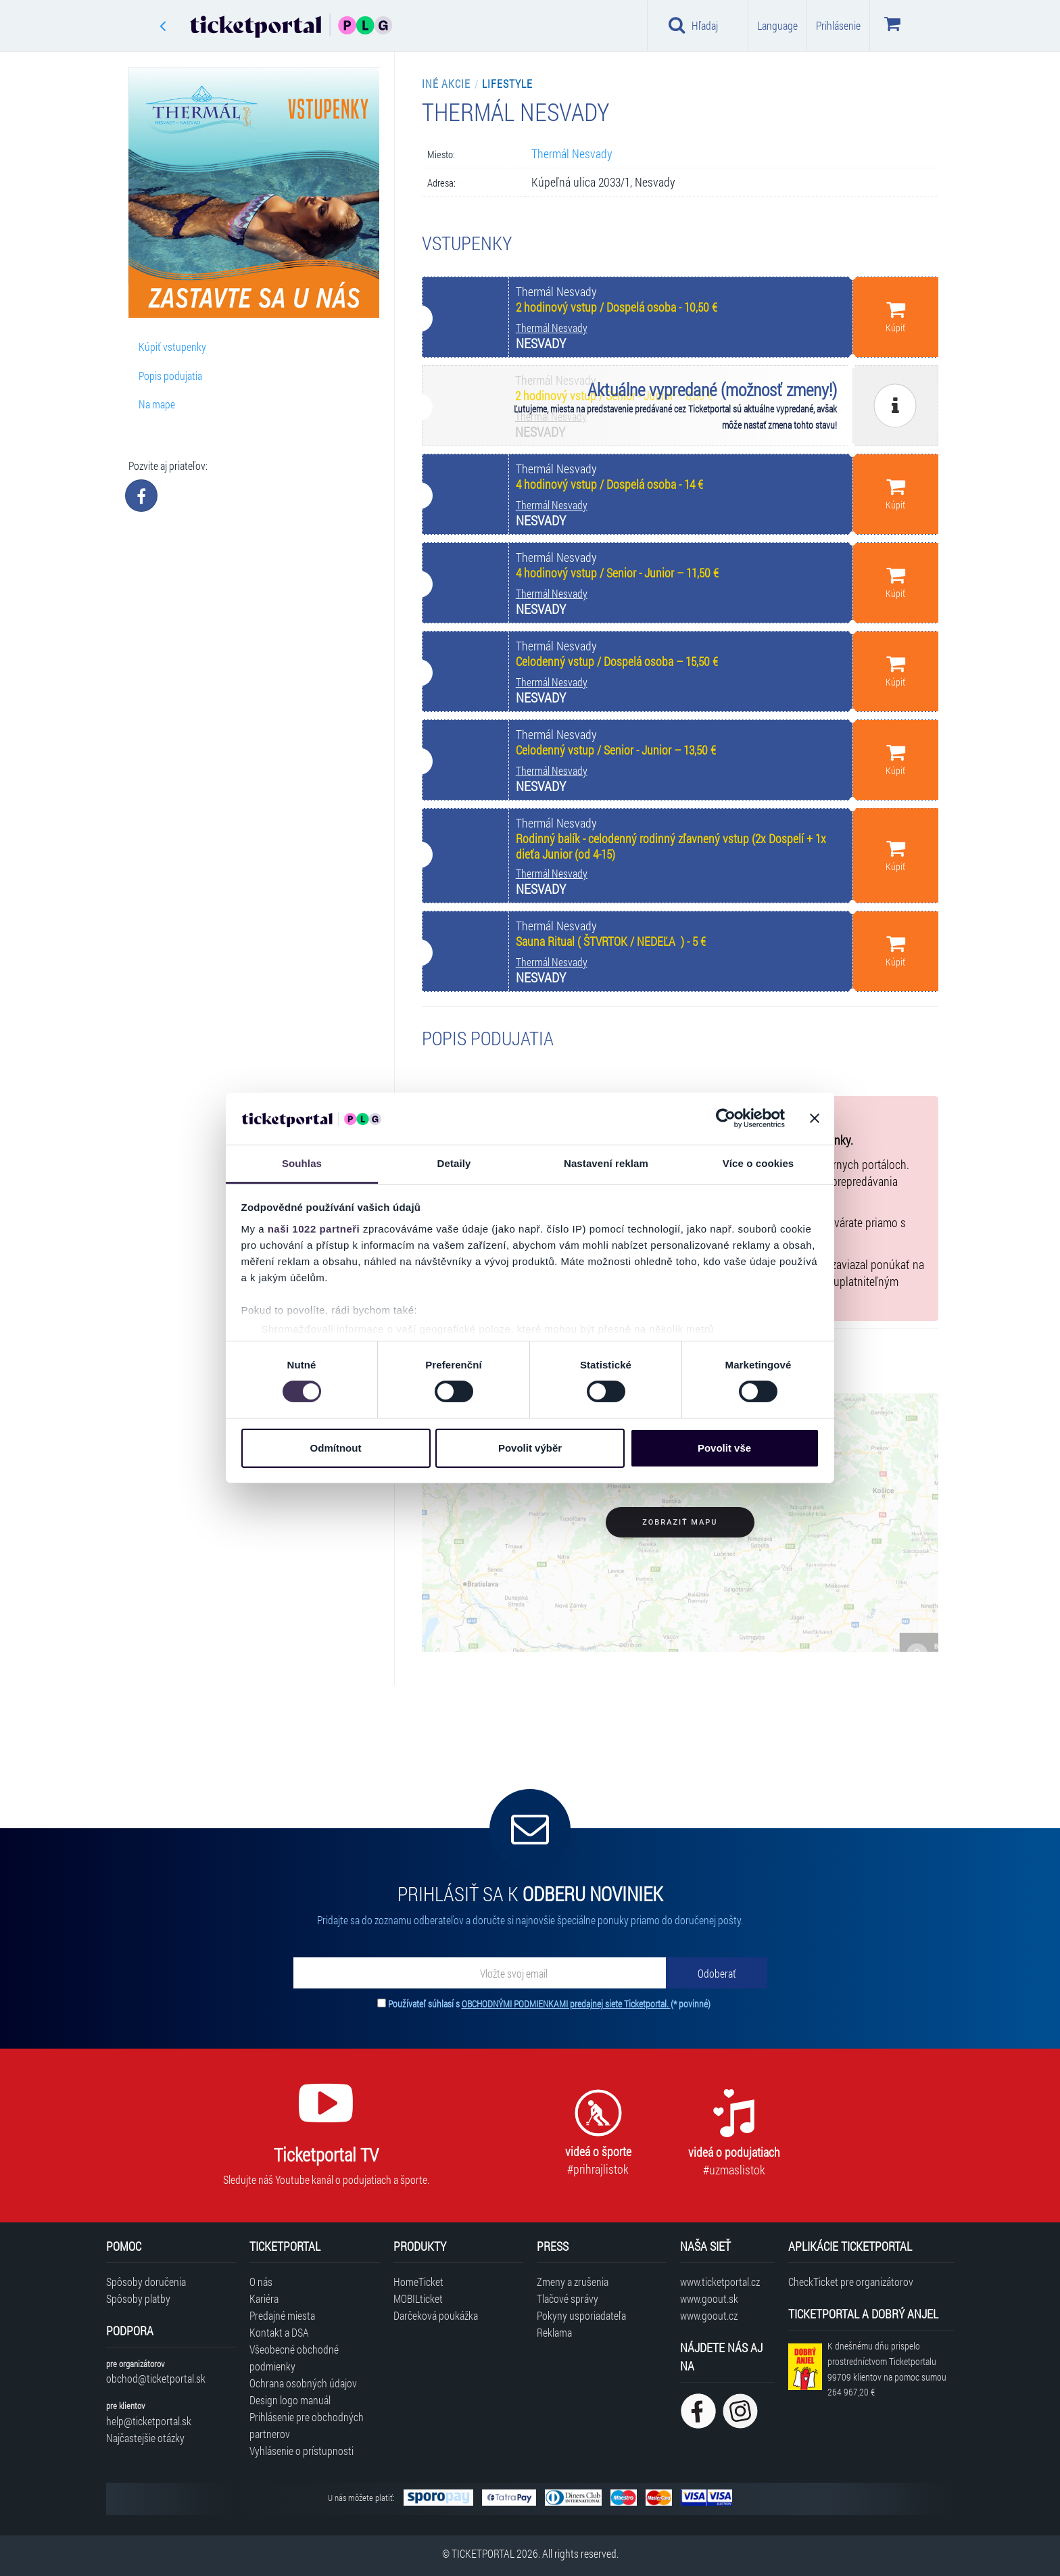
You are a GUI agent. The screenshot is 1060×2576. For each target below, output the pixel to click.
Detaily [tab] (454, 1163)
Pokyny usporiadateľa (581, 2315)
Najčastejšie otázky (145, 2438)
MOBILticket (418, 2298)
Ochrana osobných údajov (303, 2383)
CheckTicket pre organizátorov (850, 2281)
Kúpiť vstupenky (172, 346)
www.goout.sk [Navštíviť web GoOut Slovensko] (709, 2298)
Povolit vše (724, 1448)
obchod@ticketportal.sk (156, 2378)
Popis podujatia (170, 375)
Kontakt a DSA (279, 2332)
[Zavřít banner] (814, 1118)
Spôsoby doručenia (146, 2281)
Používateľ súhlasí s (549, 2003)
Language (777, 25)
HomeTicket (418, 2281)
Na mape (157, 404)
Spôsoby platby (138, 2298)
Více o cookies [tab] (758, 1163)
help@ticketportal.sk (148, 2421)
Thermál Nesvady (571, 154)
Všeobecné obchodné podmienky (294, 2357)
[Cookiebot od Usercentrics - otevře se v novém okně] (726, 1118)
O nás (260, 2281)
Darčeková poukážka (435, 2315)
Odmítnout (336, 1448)
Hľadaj (693, 25)
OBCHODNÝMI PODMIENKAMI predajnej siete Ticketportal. (566, 2003)
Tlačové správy (567, 2298)
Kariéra (264, 2298)
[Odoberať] (716, 1972)
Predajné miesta (282, 2315)
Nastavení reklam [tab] (606, 1163)
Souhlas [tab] (302, 1163)
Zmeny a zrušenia (572, 2281)
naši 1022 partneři (314, 1229)
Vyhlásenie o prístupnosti (301, 2450)
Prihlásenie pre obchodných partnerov (306, 2425)
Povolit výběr (530, 1448)
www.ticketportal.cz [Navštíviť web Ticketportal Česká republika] (720, 2281)
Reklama (554, 2332)
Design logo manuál (290, 2400)
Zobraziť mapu (679, 1522)
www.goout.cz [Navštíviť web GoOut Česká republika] (709, 2315)
